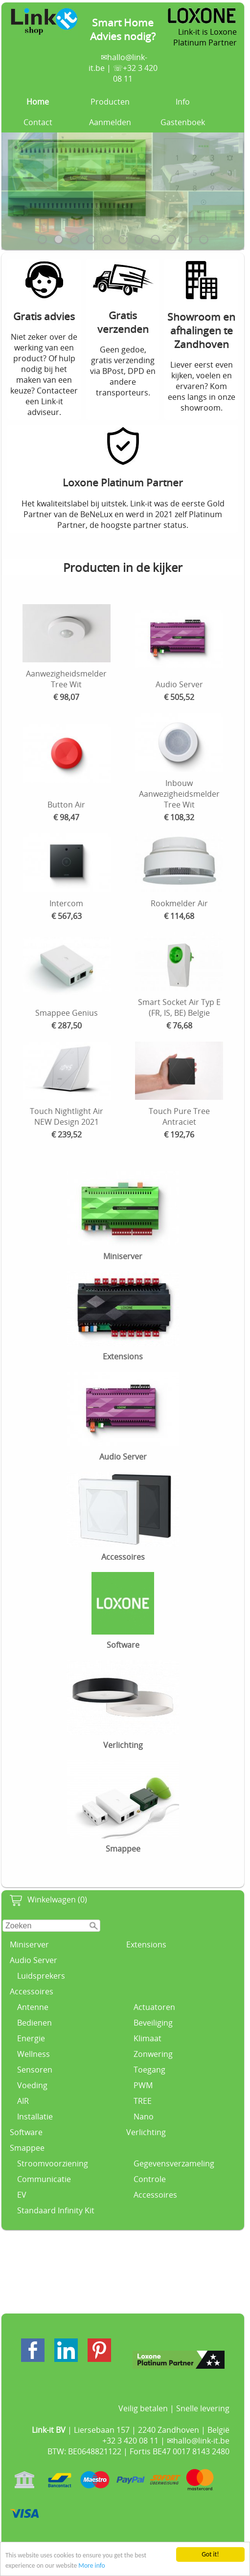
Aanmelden (110, 122)
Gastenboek (182, 122)
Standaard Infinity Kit (55, 2210)
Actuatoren (154, 2007)
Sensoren (34, 2069)
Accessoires (31, 1991)
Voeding (32, 2085)
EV (21, 2194)
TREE (143, 2101)
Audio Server (33, 1960)
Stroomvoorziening (52, 2163)
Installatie (35, 2116)
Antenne (32, 2007)
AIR (23, 2101)
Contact (37, 122)
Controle (150, 2179)
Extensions (146, 1944)
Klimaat (147, 2038)
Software (26, 2132)
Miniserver (29, 1944)
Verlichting (146, 2132)
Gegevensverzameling (174, 2163)
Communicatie (44, 2179)
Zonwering (153, 2054)
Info (183, 101)
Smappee (27, 2147)
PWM (143, 2085)
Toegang (149, 2069)
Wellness (33, 2054)
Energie (31, 2038)
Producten (110, 101)
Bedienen (34, 2022)
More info (91, 2566)
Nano (144, 2116)
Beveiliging (153, 2022)
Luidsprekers (41, 1975)
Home (37, 101)
